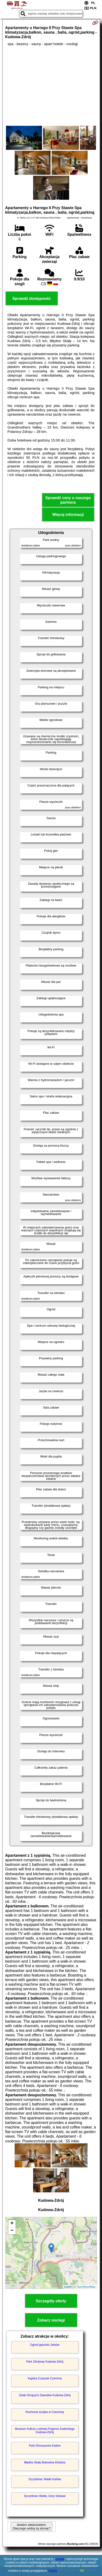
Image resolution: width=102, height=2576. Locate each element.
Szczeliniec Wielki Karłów (45, 2479)
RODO (52, 2570)
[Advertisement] (51, 85)
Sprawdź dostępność (31, 298)
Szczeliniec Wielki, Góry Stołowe (45, 2496)
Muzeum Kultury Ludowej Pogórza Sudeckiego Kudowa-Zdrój (45, 2430)
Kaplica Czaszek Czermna (45, 2378)
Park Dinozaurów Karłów (44, 2445)
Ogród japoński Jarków (44, 2344)
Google (60, 2559)
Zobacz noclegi (51, 2320)
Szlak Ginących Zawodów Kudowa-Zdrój (45, 2395)
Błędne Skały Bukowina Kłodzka (44, 2462)
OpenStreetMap (86, 2286)
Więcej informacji (68, 515)
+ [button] (11, 2223)
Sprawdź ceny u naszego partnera (68, 500)
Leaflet (68, 2286)
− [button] (11, 2230)
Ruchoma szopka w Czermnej (45, 2412)
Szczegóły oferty (51, 2301)
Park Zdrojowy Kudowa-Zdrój (44, 2361)
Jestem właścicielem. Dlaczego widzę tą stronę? (31, 2526)
